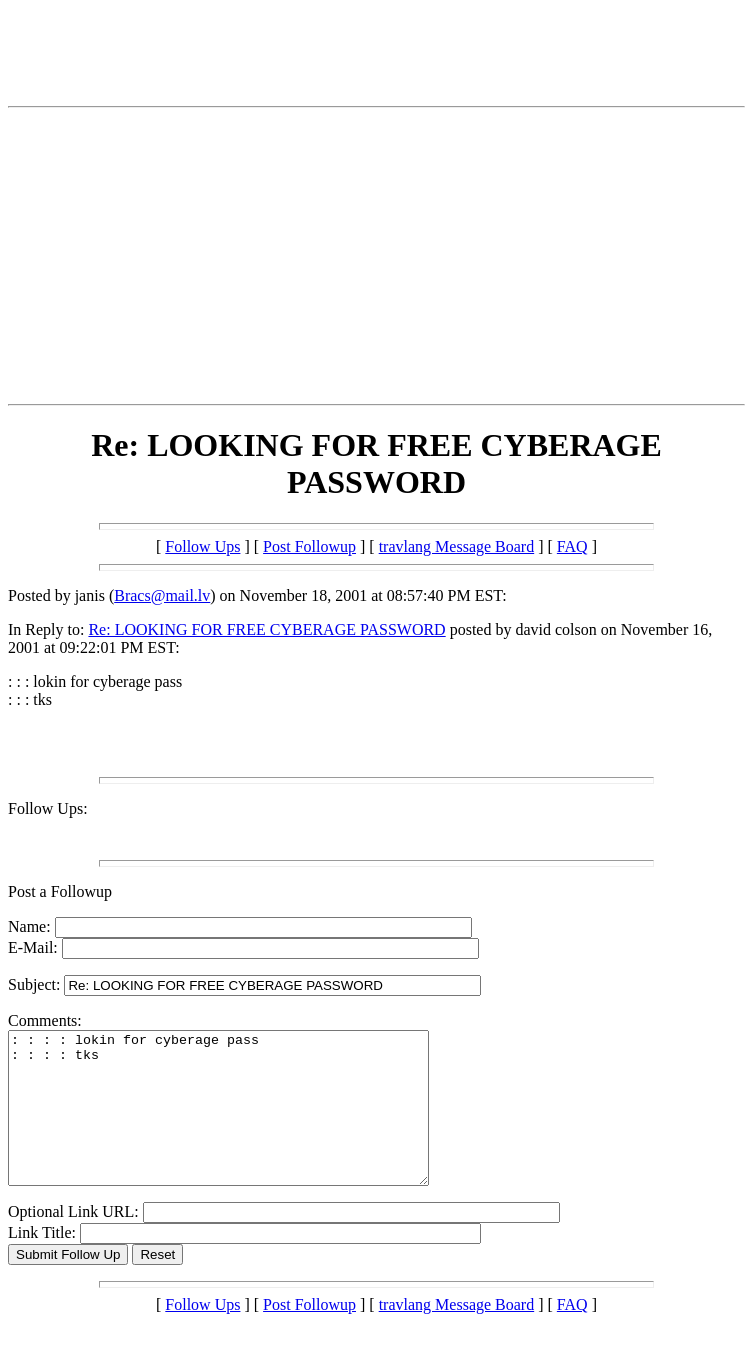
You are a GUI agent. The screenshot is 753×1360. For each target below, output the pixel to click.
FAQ (572, 546)
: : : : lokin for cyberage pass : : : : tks (243, 1123)
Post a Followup (60, 891)
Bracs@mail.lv (162, 595)
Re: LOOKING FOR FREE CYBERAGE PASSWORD (266, 629)
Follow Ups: (48, 808)
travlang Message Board (457, 546)
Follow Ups (202, 546)
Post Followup (309, 546)
